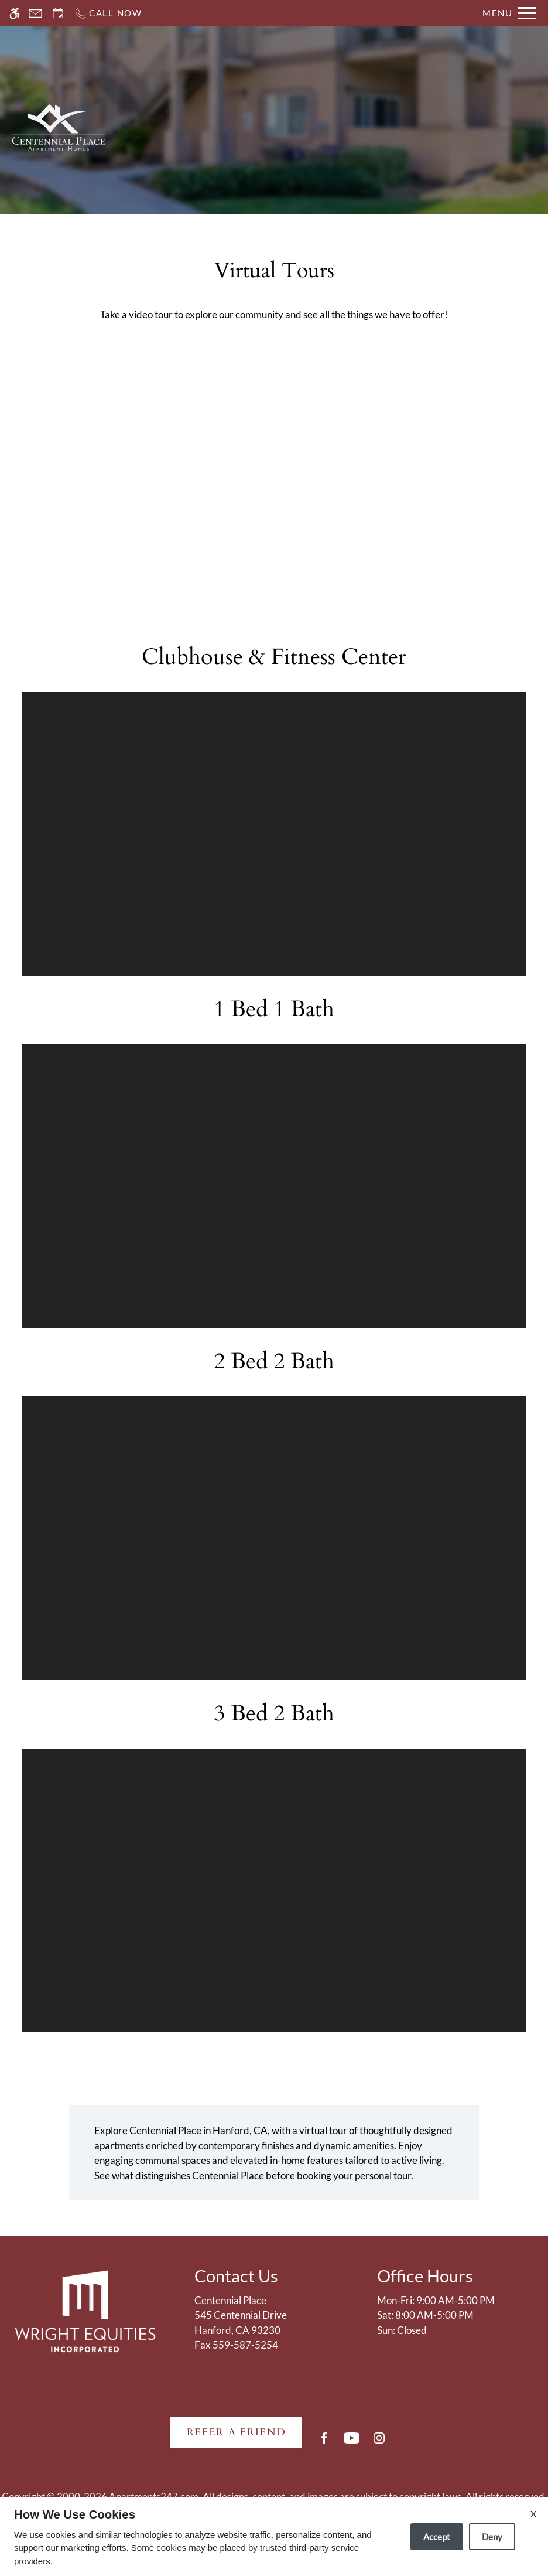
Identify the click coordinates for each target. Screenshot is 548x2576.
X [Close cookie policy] (533, 2513)
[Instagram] (379, 2442)
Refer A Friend (236, 2432)
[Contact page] (35, 13)
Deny (492, 2536)
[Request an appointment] (58, 13)
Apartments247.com (153, 2496)
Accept (436, 2536)
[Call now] (108, 13)
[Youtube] (351, 2442)
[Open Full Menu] (509, 13)
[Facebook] (324, 2442)
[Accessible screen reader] (14, 13)
